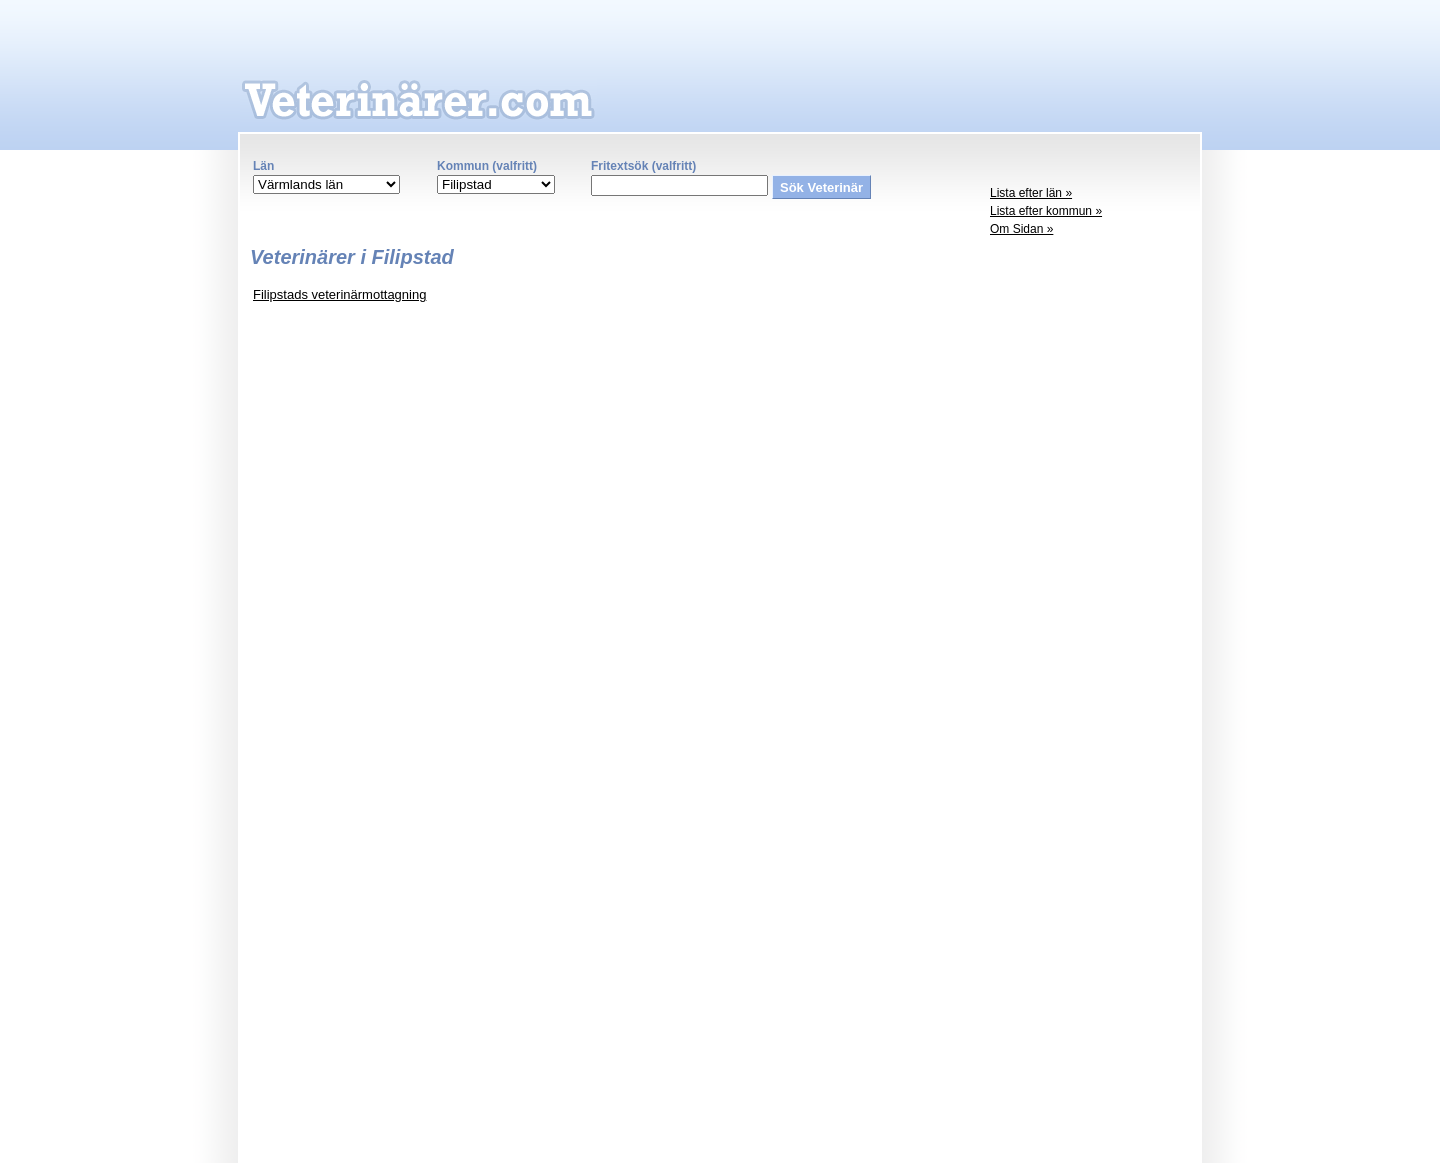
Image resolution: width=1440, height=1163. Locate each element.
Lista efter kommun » (1046, 211)
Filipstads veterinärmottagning (339, 294)
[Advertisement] (1090, 556)
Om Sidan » (1021, 229)
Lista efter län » (1031, 193)
